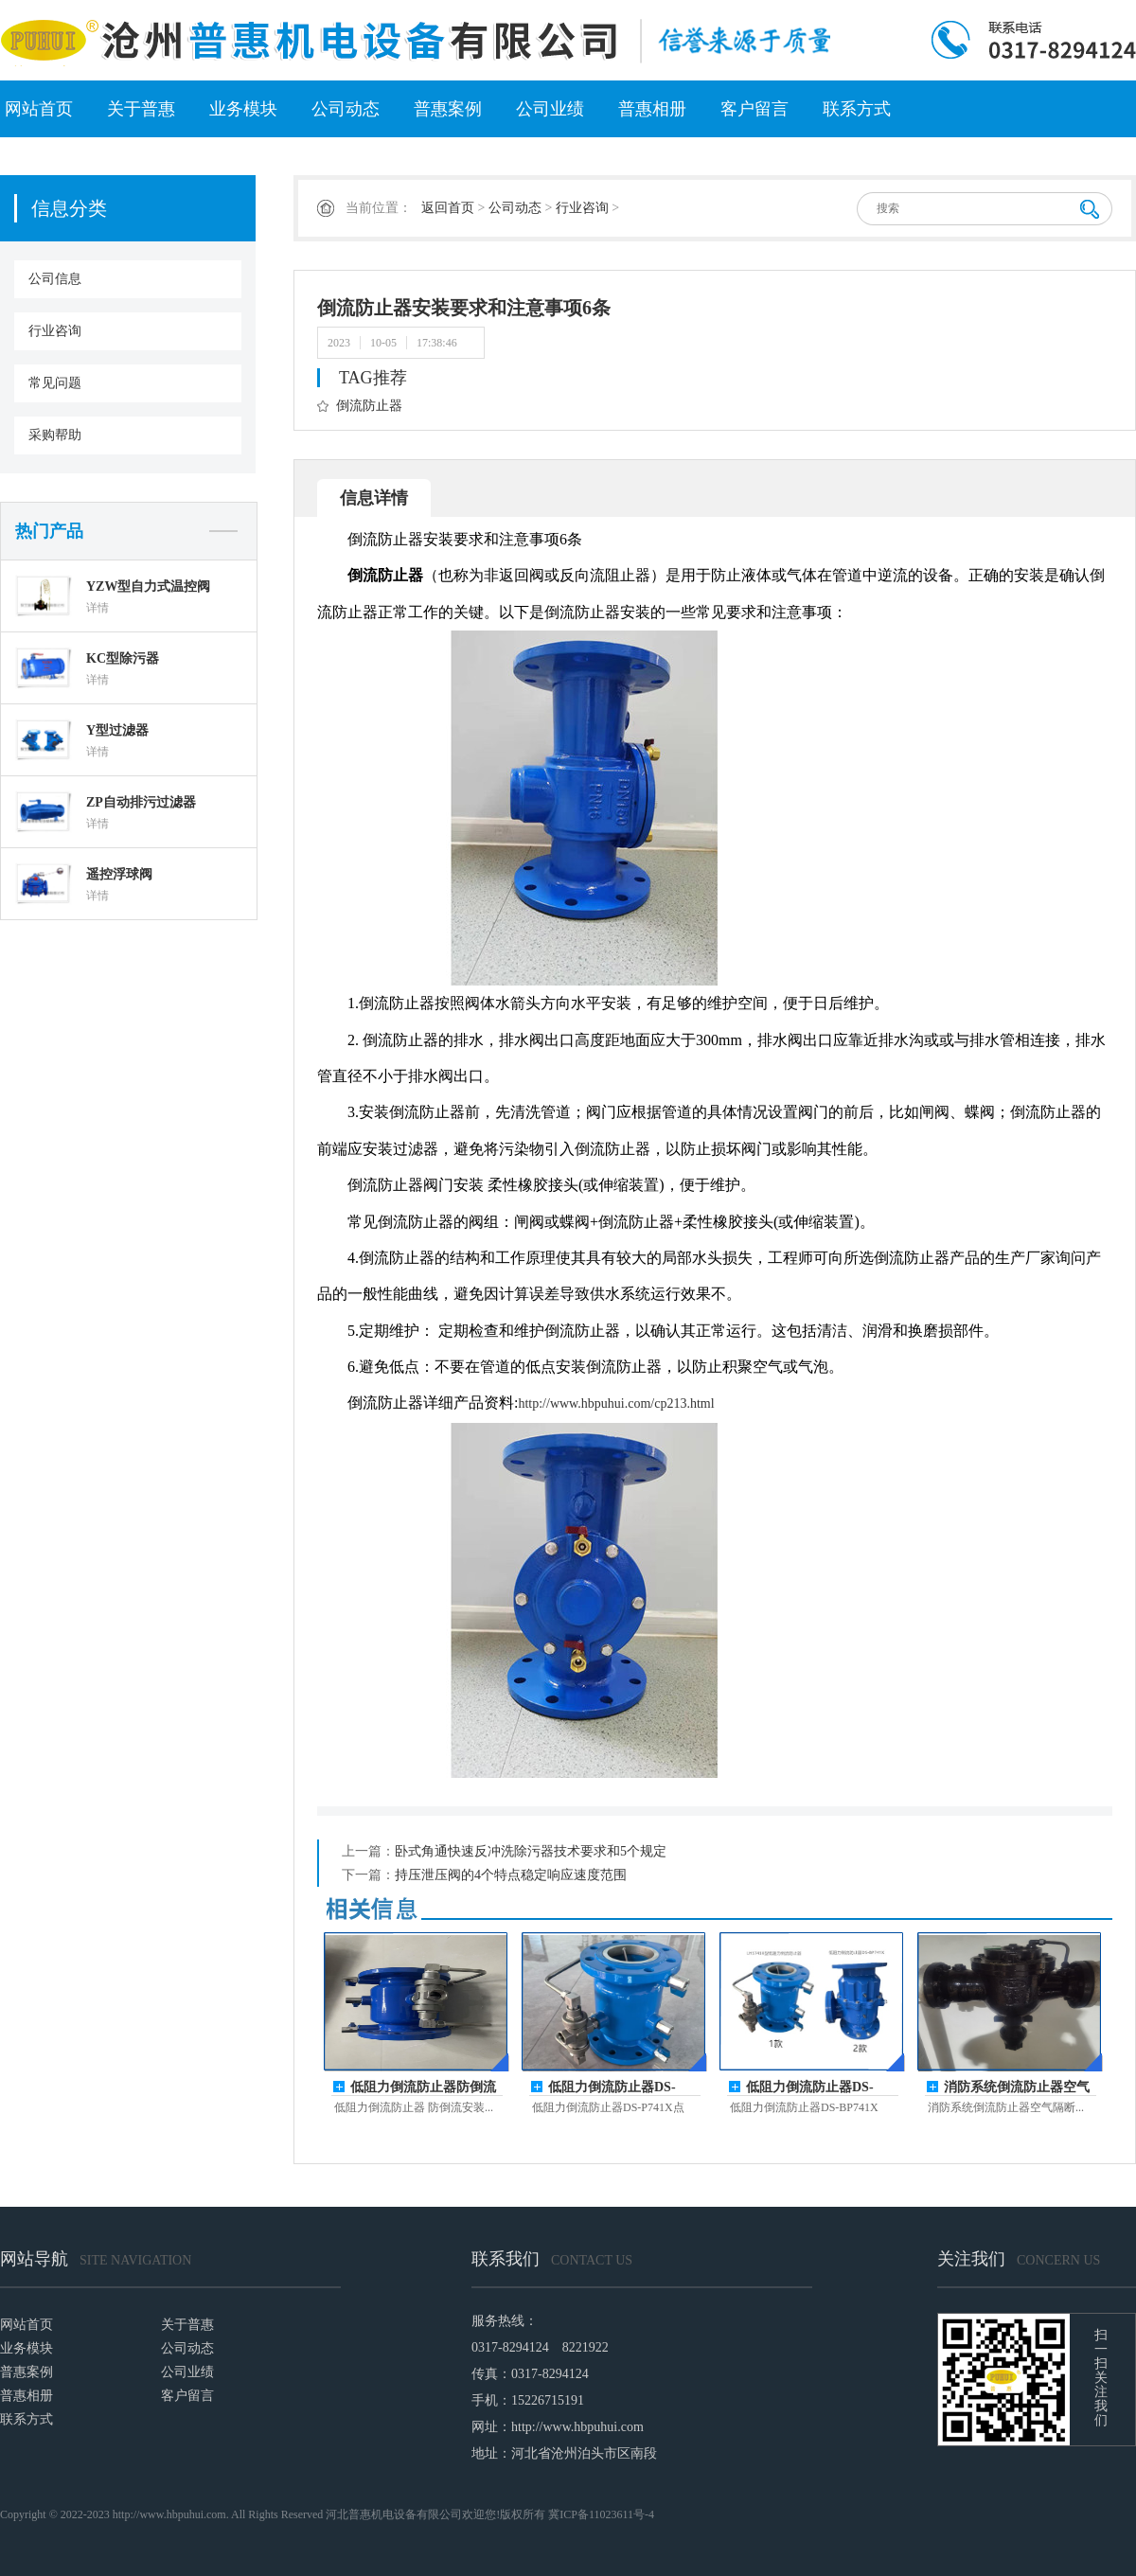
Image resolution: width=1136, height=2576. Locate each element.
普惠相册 (652, 108)
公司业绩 (550, 108)
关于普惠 (141, 108)
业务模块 (243, 108)
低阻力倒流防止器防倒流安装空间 (423, 2088)
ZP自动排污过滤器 (141, 802)
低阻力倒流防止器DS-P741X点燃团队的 (612, 2088)
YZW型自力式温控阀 (148, 586)
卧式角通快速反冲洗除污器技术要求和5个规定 (530, 1851)
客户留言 (754, 108)
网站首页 (39, 108)
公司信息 (54, 279)
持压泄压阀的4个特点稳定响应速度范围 (511, 1875)
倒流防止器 (369, 406)
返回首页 (447, 208)
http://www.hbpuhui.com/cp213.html (616, 1403)
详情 (97, 607)
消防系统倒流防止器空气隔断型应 (1017, 2088)
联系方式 (857, 108)
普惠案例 (448, 108)
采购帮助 (54, 435)
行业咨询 (54, 331)
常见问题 (54, 383)
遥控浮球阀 (119, 874)
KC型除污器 (122, 658)
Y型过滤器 (117, 730)
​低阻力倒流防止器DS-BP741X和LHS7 (810, 2088)
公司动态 (345, 108)
